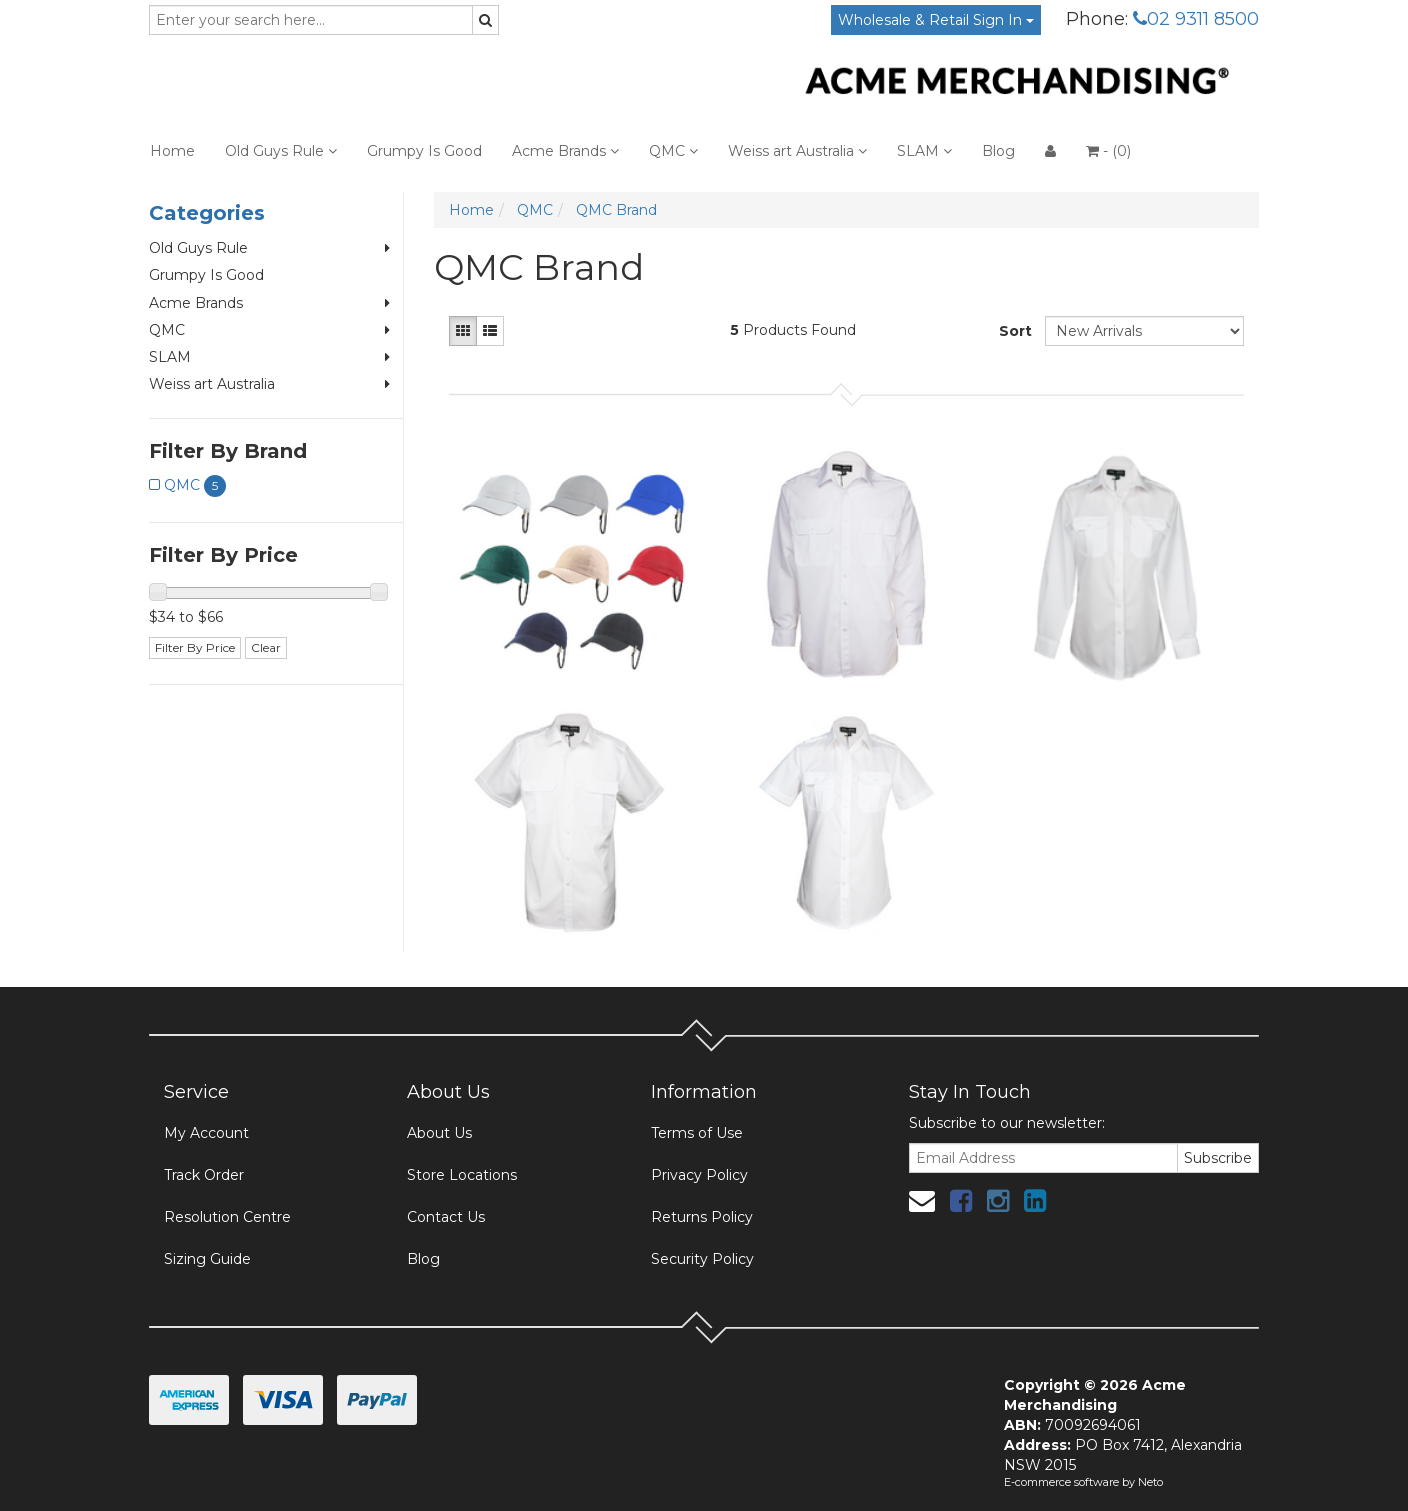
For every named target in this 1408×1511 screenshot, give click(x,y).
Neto (1150, 1482)
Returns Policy (702, 1217)
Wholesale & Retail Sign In (936, 20)
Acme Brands (565, 151)
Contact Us (446, 1217)
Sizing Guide (207, 1259)
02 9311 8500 (1196, 19)
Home (172, 151)
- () (1108, 151)
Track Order (204, 1175)
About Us (439, 1133)
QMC (673, 151)
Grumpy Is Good (424, 151)
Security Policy (702, 1259)
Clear (266, 647)
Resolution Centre (227, 1217)
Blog (998, 151)
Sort (1014, 331)
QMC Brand (616, 210)
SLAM (924, 151)
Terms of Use (697, 1133)
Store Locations (462, 1175)
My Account (206, 1133)
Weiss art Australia (797, 151)
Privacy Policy (699, 1175)
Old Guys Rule (281, 151)
